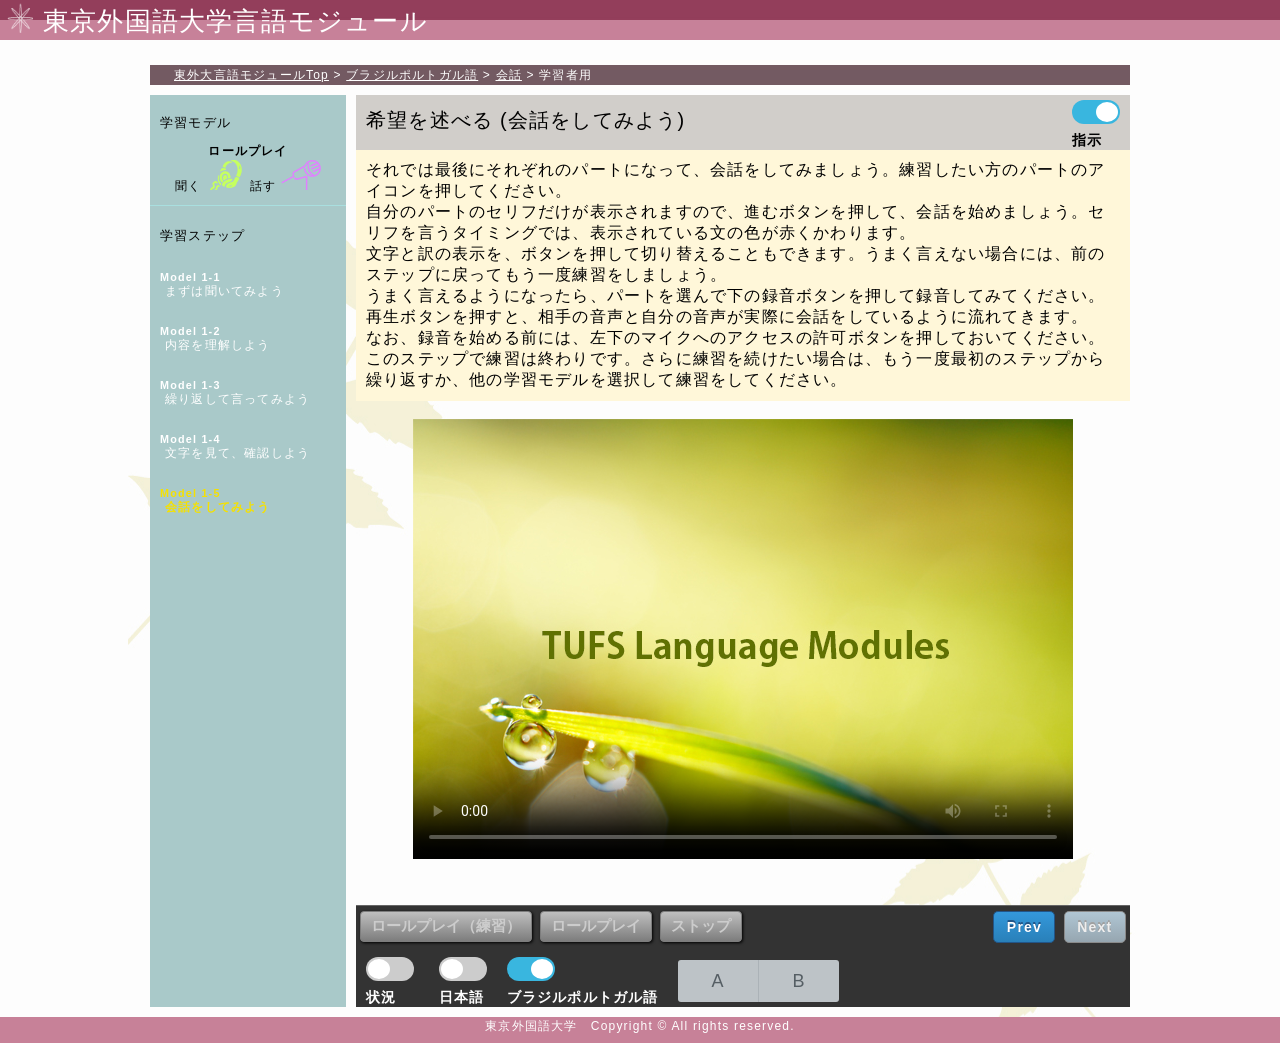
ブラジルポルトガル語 (412, 75)
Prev (1024, 927)
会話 (509, 75)
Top (251, 75)
